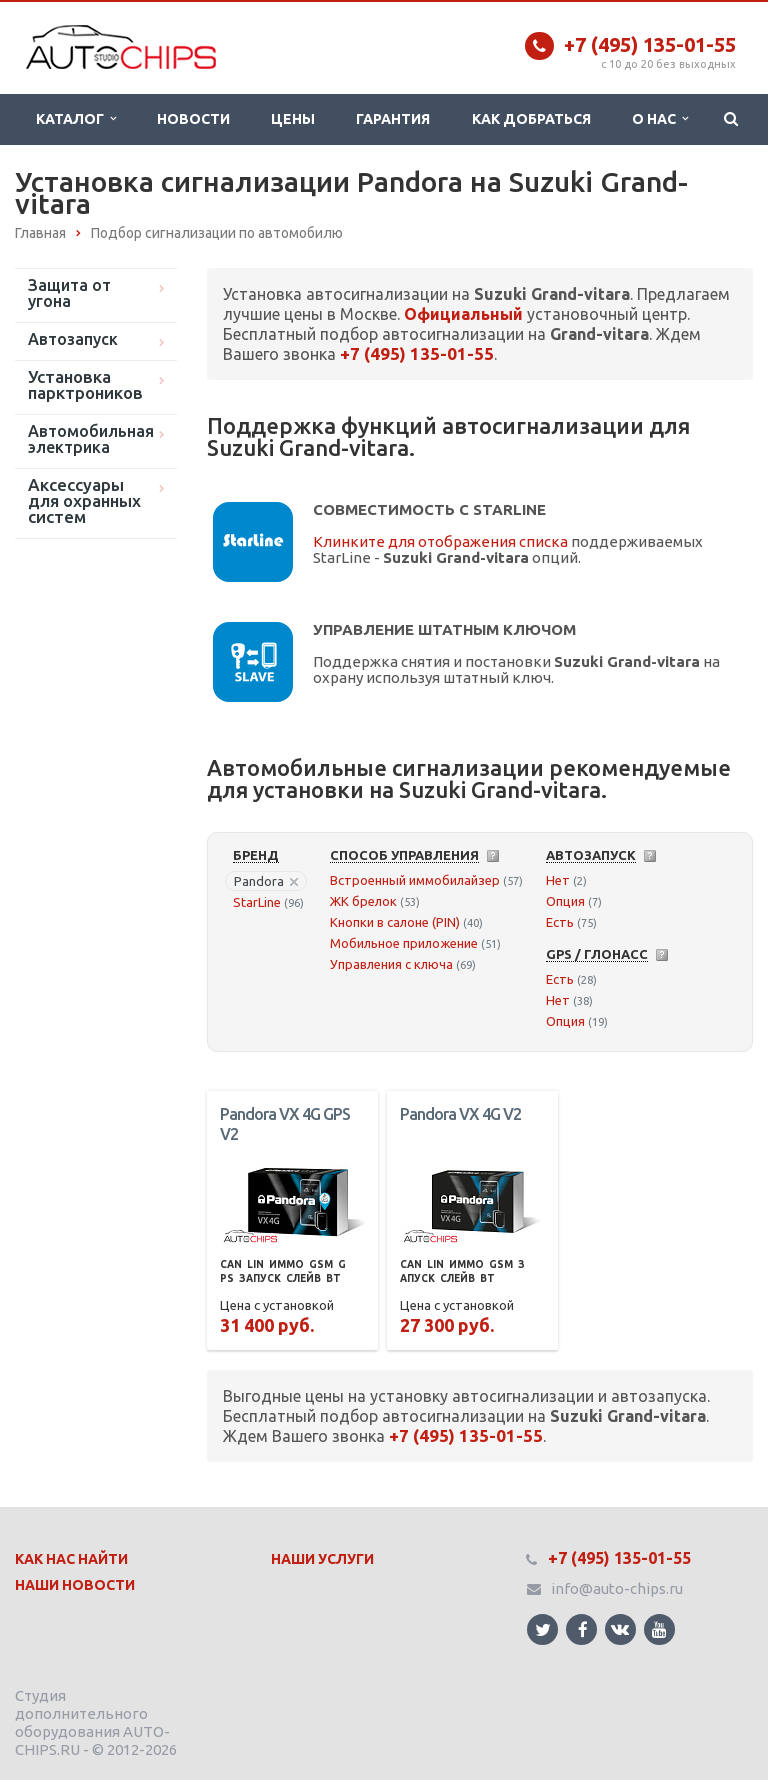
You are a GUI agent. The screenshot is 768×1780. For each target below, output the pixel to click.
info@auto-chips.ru (617, 1588)
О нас (660, 119)
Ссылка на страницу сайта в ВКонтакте (620, 1628)
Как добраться (531, 119)
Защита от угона (69, 293)
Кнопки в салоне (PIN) (395, 922)
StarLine (257, 902)
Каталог (76, 119)
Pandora (266, 881)
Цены (293, 119)
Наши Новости (75, 1585)
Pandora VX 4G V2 (460, 1114)
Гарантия (393, 119)
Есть (560, 922)
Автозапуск (73, 339)
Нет (558, 880)
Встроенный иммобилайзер (415, 880)
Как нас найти (71, 1559)
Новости (193, 119)
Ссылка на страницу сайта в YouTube (659, 1629)
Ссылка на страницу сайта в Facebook (583, 1629)
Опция (565, 901)
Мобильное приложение (404, 943)
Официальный (463, 314)
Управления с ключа (391, 964)
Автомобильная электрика (91, 439)
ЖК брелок (363, 901)
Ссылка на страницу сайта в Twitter (543, 1629)
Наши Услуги (322, 1559)
